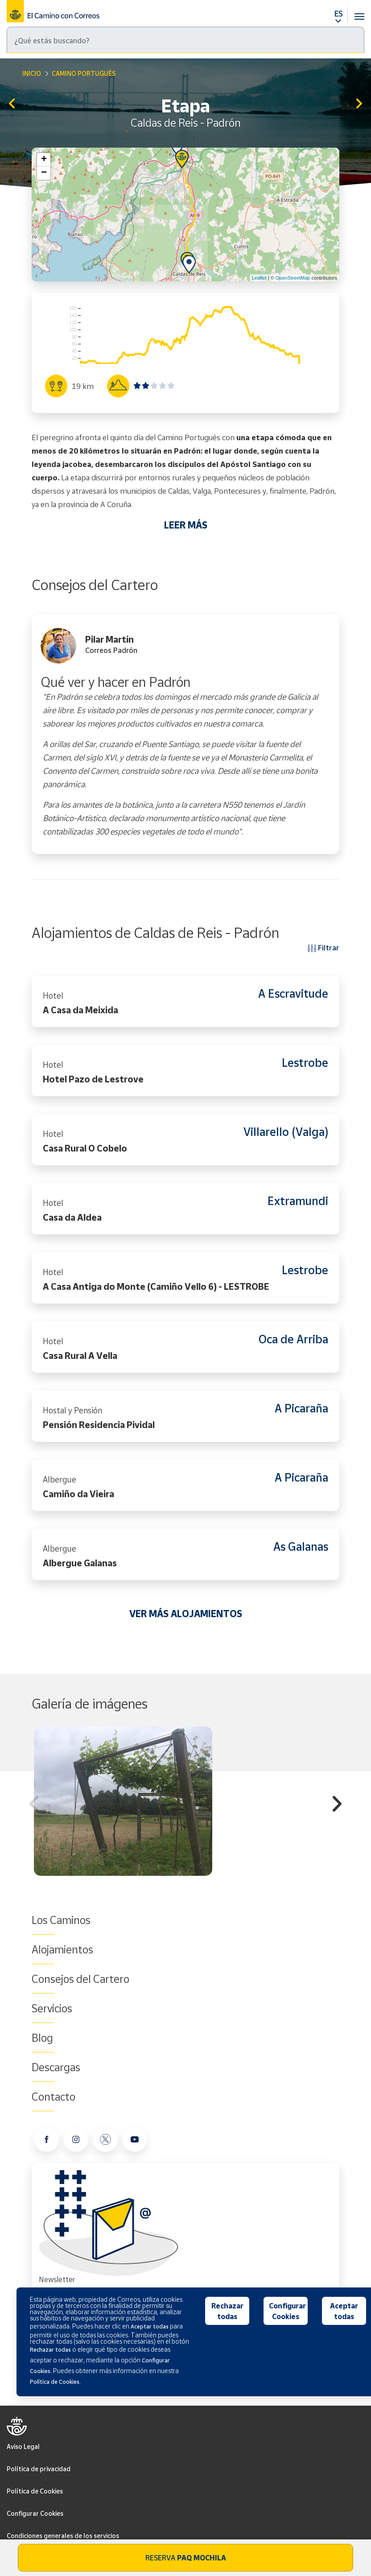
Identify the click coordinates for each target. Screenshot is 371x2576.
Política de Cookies (35, 2491)
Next (337, 1805)
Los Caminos (61, 1920)
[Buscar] (185, 40)
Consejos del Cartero (80, 1979)
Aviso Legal (23, 2446)
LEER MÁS (185, 525)
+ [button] (44, 159)
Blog (42, 2037)
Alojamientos (62, 1949)
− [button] (44, 173)
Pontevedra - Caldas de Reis (12, 104)
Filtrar (323, 947)
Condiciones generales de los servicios (63, 2535)
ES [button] (338, 13)
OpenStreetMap (293, 278)
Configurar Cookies (35, 2513)
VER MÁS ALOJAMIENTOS (185, 1613)
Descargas (56, 2067)
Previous (33, 1805)
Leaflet (259, 278)
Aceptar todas (344, 2311)
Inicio (31, 73)
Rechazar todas (227, 2311)
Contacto (53, 2096)
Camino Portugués (83, 73)
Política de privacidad (38, 2469)
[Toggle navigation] (359, 11)
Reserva (185, 2557)
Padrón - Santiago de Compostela (359, 104)
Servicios (52, 2008)
